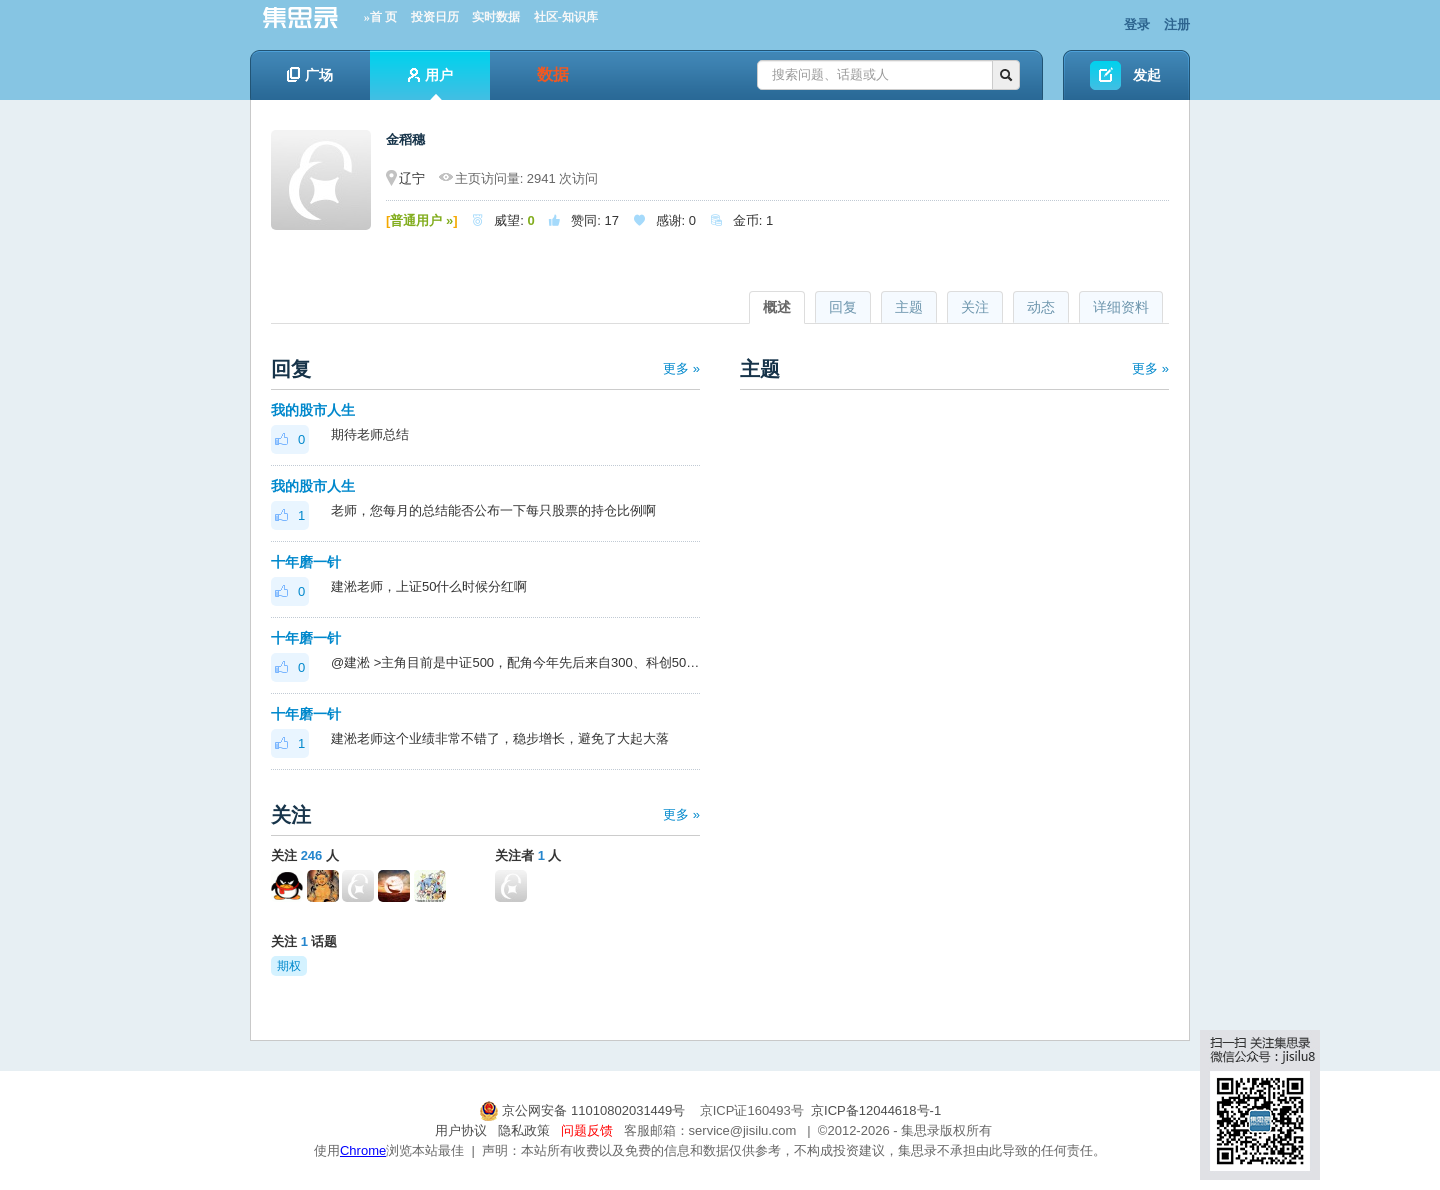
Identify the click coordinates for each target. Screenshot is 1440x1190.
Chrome (363, 1150)
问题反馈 (587, 1130)
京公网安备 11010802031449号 (584, 1110)
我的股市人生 (313, 410)
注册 (1177, 24)
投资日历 (435, 17)
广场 (310, 75)
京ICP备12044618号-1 (876, 1110)
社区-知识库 (566, 17)
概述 (777, 307)
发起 (1147, 75)
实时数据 (496, 17)
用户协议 (461, 1130)
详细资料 (1121, 307)
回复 (843, 307)
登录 (1137, 24)
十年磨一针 (306, 562)
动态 (1041, 307)
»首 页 (380, 17)
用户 (430, 83)
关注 (975, 307)
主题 (909, 307)
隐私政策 (524, 1130)
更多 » (681, 368)
